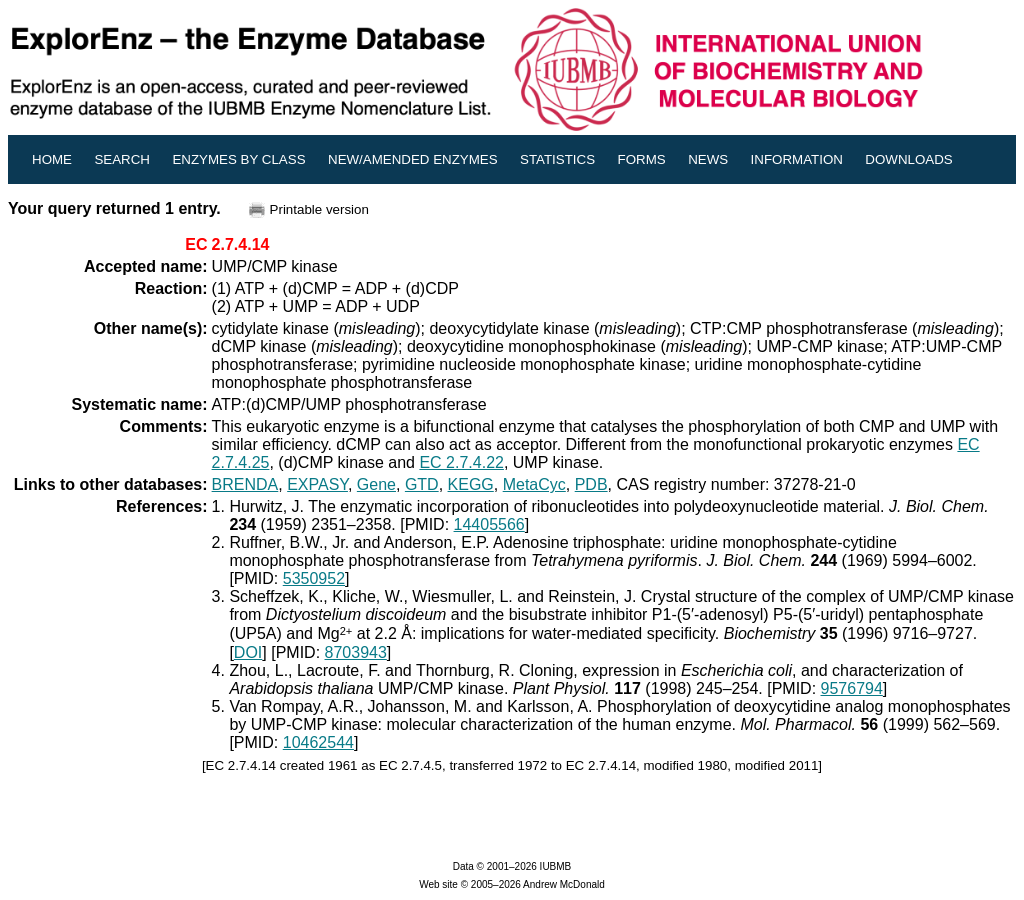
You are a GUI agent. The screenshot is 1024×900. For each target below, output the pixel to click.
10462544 (318, 742)
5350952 (314, 578)
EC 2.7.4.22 (461, 462)
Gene (376, 484)
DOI (248, 652)
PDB (591, 484)
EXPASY (317, 484)
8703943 (356, 652)
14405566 (489, 524)
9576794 (852, 688)
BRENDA (245, 484)
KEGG (471, 484)
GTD (422, 484)
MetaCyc (534, 484)
